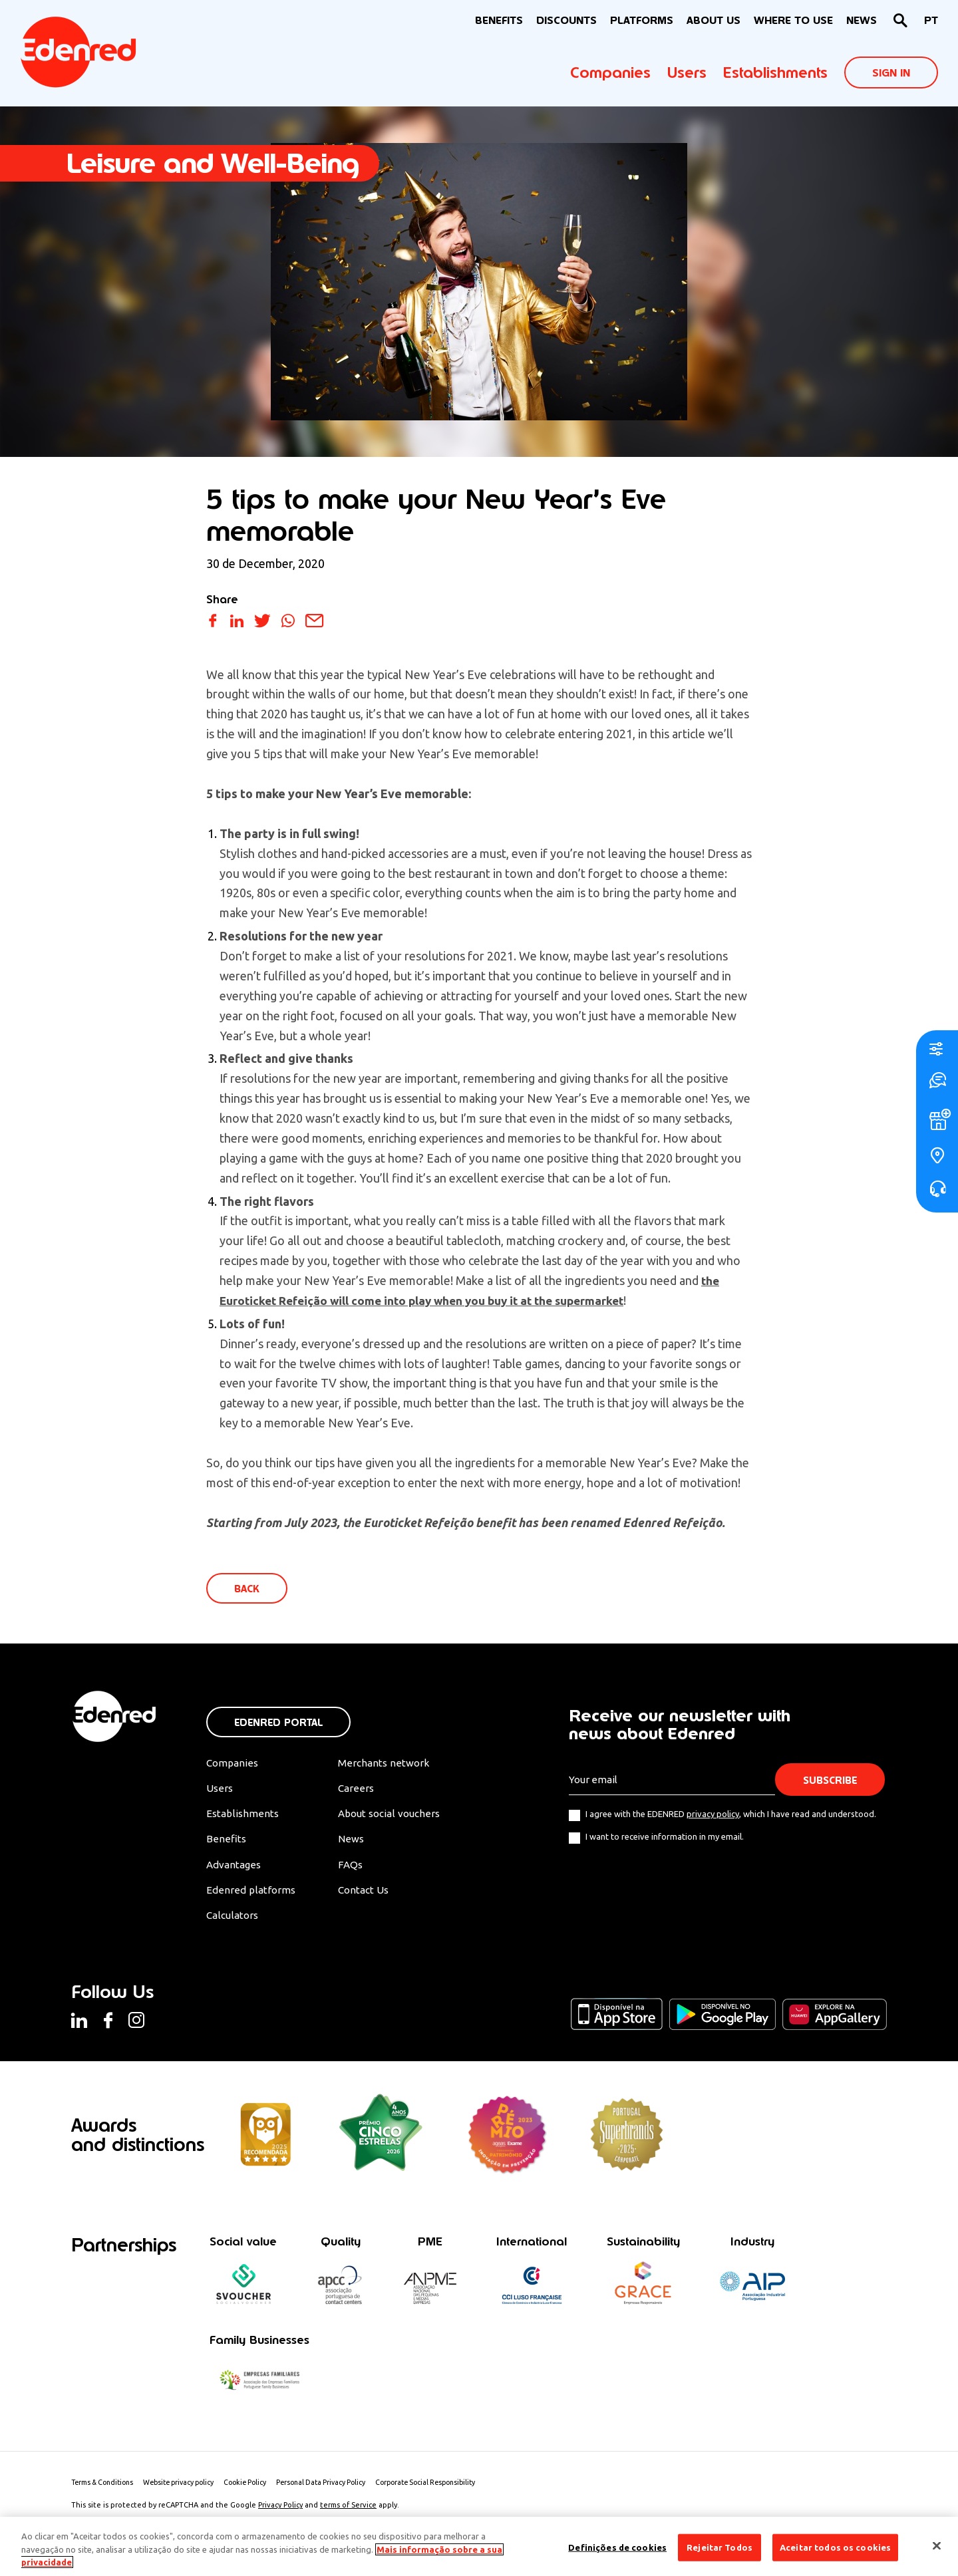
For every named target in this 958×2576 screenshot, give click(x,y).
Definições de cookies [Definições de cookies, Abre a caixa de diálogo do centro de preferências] (617, 2546)
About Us (713, 20)
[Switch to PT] (931, 21)
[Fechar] (936, 2545)
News (861, 20)
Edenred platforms (251, 1895)
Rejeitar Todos (719, 2546)
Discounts (566, 20)
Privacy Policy (280, 2512)
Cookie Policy (260, 2490)
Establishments (775, 72)
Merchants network (390, 1765)
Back (247, 1589)
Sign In (891, 73)
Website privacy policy (188, 2490)
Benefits (225, 1842)
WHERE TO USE (793, 20)
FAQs (356, 1868)
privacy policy (713, 1815)
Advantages (235, 1868)
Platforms (641, 20)
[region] (479, 2546)
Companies (610, 72)
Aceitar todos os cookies (835, 2546)
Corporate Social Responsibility (452, 2490)
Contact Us (371, 1895)
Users (687, 72)
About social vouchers (398, 1816)
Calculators (233, 1921)
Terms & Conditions (105, 2490)
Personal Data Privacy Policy (340, 2490)
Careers (362, 1790)
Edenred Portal (278, 1723)
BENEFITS (499, 20)
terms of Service (348, 2512)
